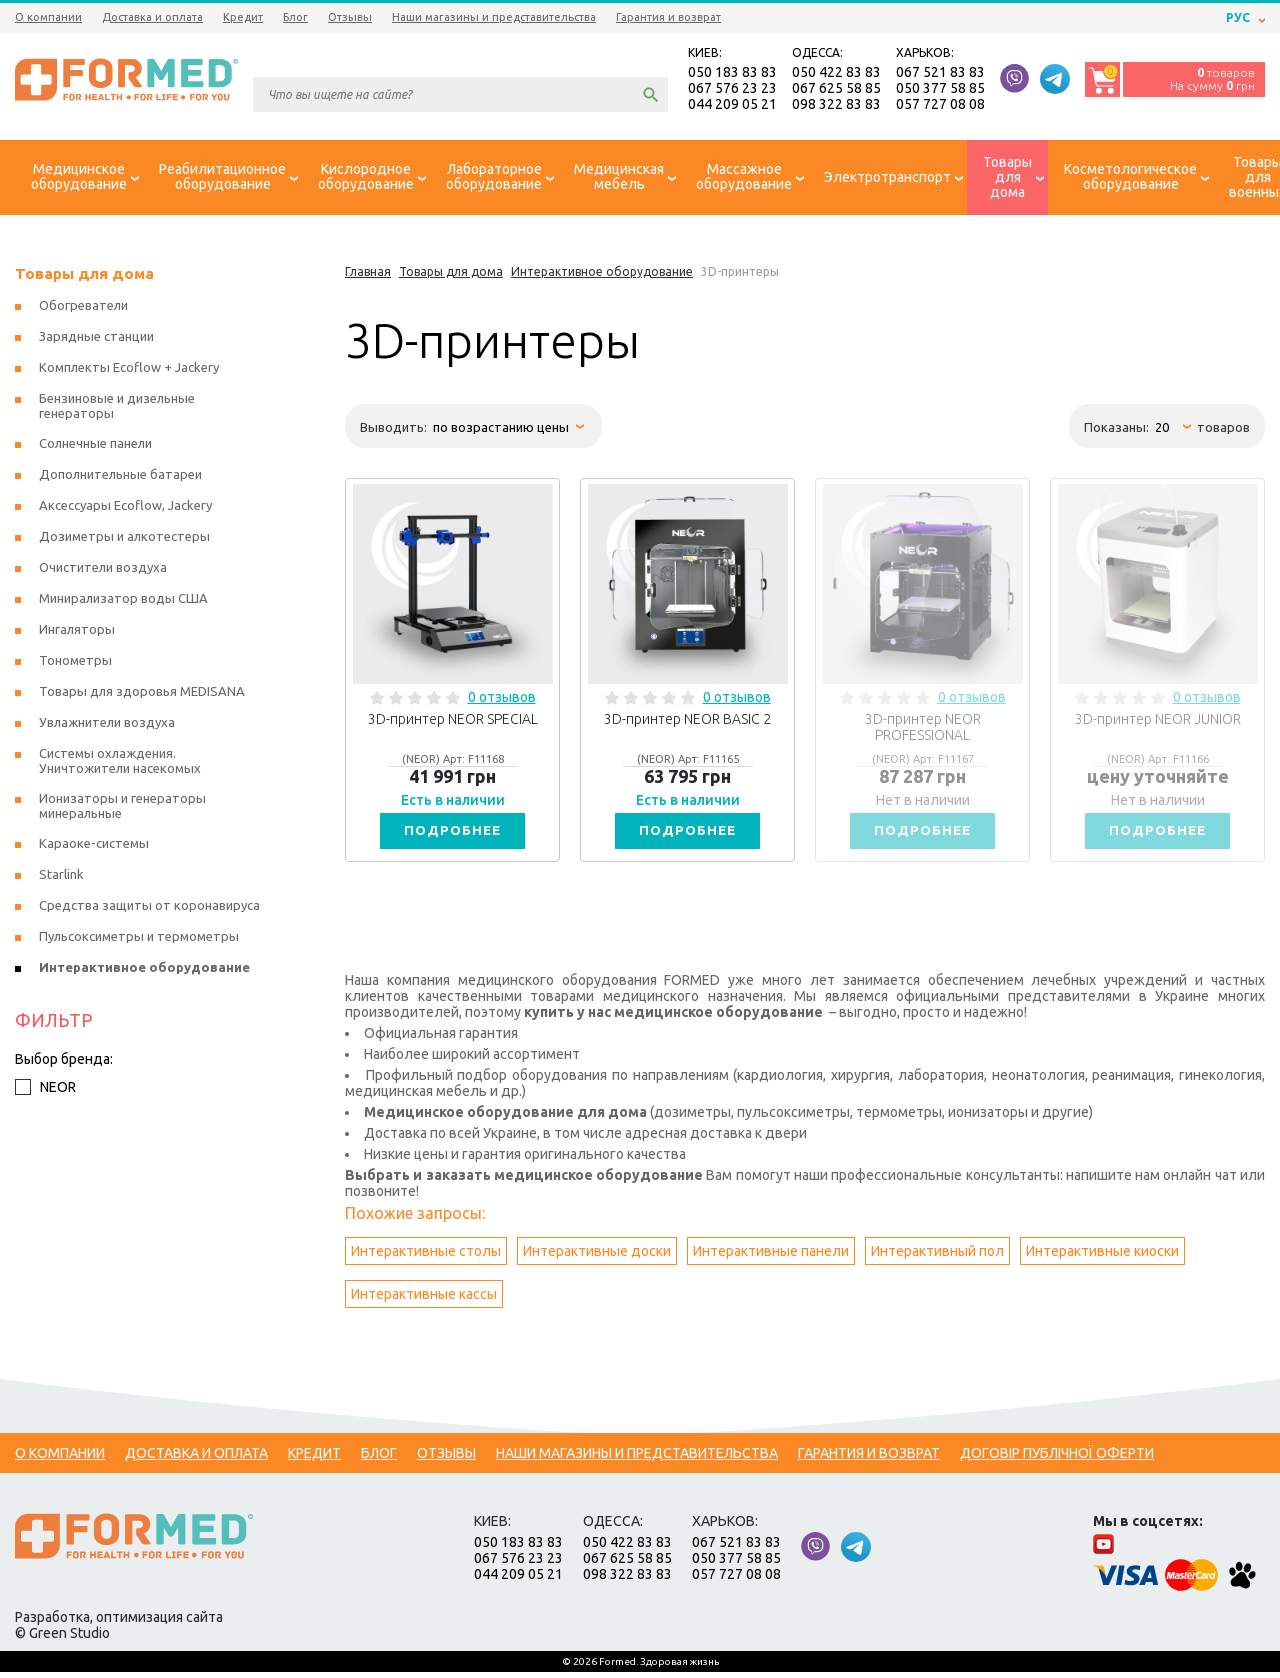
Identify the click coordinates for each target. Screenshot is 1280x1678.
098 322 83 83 (836, 106)
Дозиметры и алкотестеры (124, 539)
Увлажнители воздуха (107, 725)
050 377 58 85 (940, 90)
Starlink (61, 877)
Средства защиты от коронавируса (149, 908)
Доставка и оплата (152, 17)
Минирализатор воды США (123, 601)
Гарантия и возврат (668, 17)
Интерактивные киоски (1102, 1257)
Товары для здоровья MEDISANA (142, 694)
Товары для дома (84, 276)
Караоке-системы (94, 846)
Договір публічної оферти (1057, 1459)
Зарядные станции (96, 339)
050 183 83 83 (732, 74)
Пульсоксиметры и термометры (139, 939)
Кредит (243, 17)
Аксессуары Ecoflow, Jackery (125, 508)
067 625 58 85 (836, 90)
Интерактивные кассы (424, 1300)
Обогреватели (83, 308)
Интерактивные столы (426, 1257)
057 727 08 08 (940, 106)
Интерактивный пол (937, 1257)
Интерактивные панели (771, 1257)
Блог (295, 17)
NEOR (45, 1090)
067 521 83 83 (940, 74)
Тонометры (75, 663)
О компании (48, 17)
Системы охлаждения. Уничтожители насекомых (120, 763)
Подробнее (453, 835)
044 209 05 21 (732, 106)
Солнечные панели (95, 446)
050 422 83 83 (836, 74)
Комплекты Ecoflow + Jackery (129, 370)
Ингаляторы (77, 632)
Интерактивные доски (597, 1257)
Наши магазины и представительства (494, 17)
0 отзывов (502, 700)
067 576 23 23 (732, 90)
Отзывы (350, 17)
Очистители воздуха (103, 570)
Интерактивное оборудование (144, 970)
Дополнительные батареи (120, 477)
